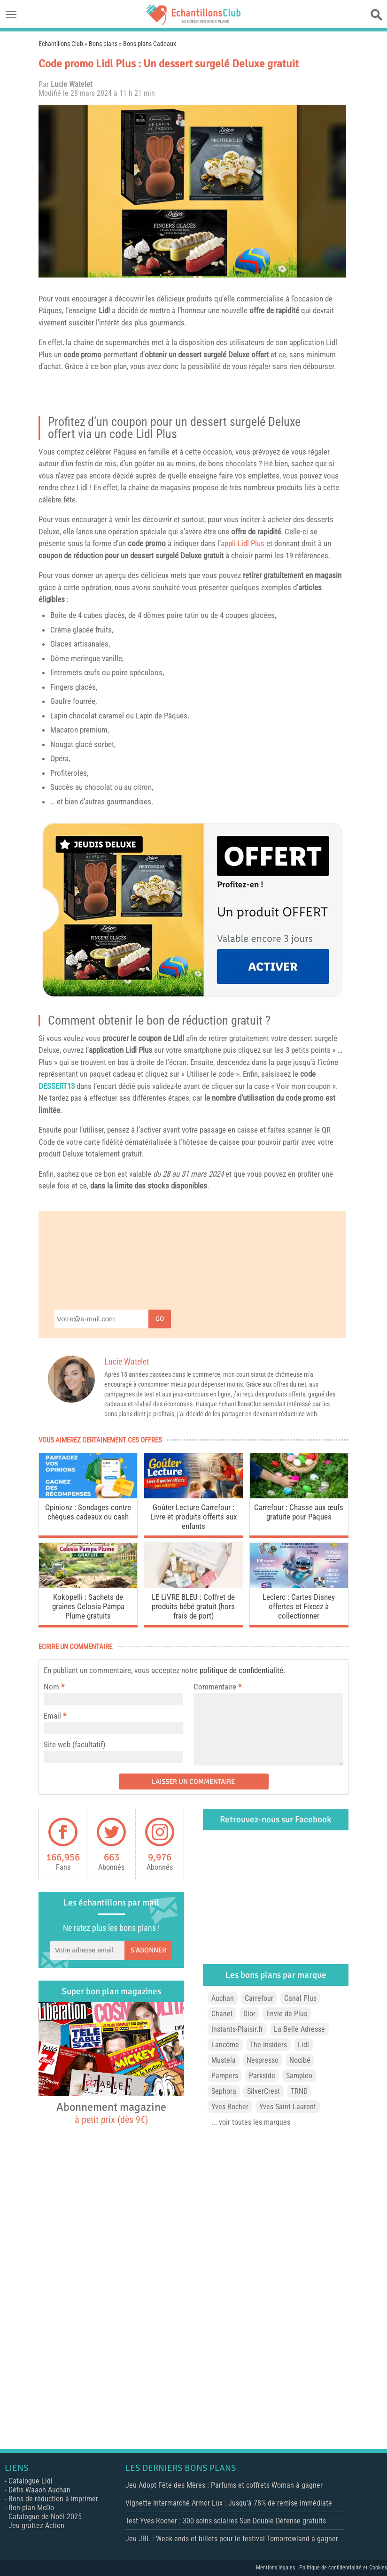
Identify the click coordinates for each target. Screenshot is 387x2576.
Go (159, 1319)
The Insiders (268, 2044)
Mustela (223, 2060)
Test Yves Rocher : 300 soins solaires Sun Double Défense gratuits (225, 2520)
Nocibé (299, 2060)
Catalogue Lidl (30, 2480)
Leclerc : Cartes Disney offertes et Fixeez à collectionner (299, 1606)
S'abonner (148, 1950)
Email (52, 1715)
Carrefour (259, 1998)
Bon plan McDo (31, 2507)
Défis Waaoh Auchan (39, 2489)
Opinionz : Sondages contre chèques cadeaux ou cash (88, 1512)
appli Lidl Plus (242, 543)
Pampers (224, 2075)
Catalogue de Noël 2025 (45, 2516)
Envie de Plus (286, 2013)
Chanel (221, 2013)
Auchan (222, 1998)
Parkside (262, 2075)
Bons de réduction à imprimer (53, 2498)
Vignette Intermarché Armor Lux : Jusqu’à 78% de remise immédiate (228, 2503)
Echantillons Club (61, 43)
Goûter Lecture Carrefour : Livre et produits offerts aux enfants (193, 1517)
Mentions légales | (277, 2567)
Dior (249, 2013)
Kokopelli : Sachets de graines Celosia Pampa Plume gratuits (88, 1606)
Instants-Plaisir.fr (237, 2029)
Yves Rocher (229, 2106)
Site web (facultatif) (74, 1744)
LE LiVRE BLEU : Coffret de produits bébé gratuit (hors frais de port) (193, 1606)
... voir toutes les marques (250, 2122)
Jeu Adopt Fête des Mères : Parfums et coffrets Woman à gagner (224, 2485)
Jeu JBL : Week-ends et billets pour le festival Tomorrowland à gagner (231, 2538)
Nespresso (263, 2060)
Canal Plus (300, 1998)
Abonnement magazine (111, 2112)
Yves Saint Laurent (287, 2106)
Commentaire (217, 1686)
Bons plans (103, 43)
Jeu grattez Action (36, 2525)
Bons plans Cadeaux (149, 43)
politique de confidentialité (241, 1670)
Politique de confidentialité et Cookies (343, 2567)
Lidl (104, 310)
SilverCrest (263, 2091)
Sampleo (299, 2075)
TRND (299, 2091)
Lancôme (225, 2044)
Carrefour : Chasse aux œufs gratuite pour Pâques (298, 1512)
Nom (51, 1686)
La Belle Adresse (299, 2029)
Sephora (223, 2091)
